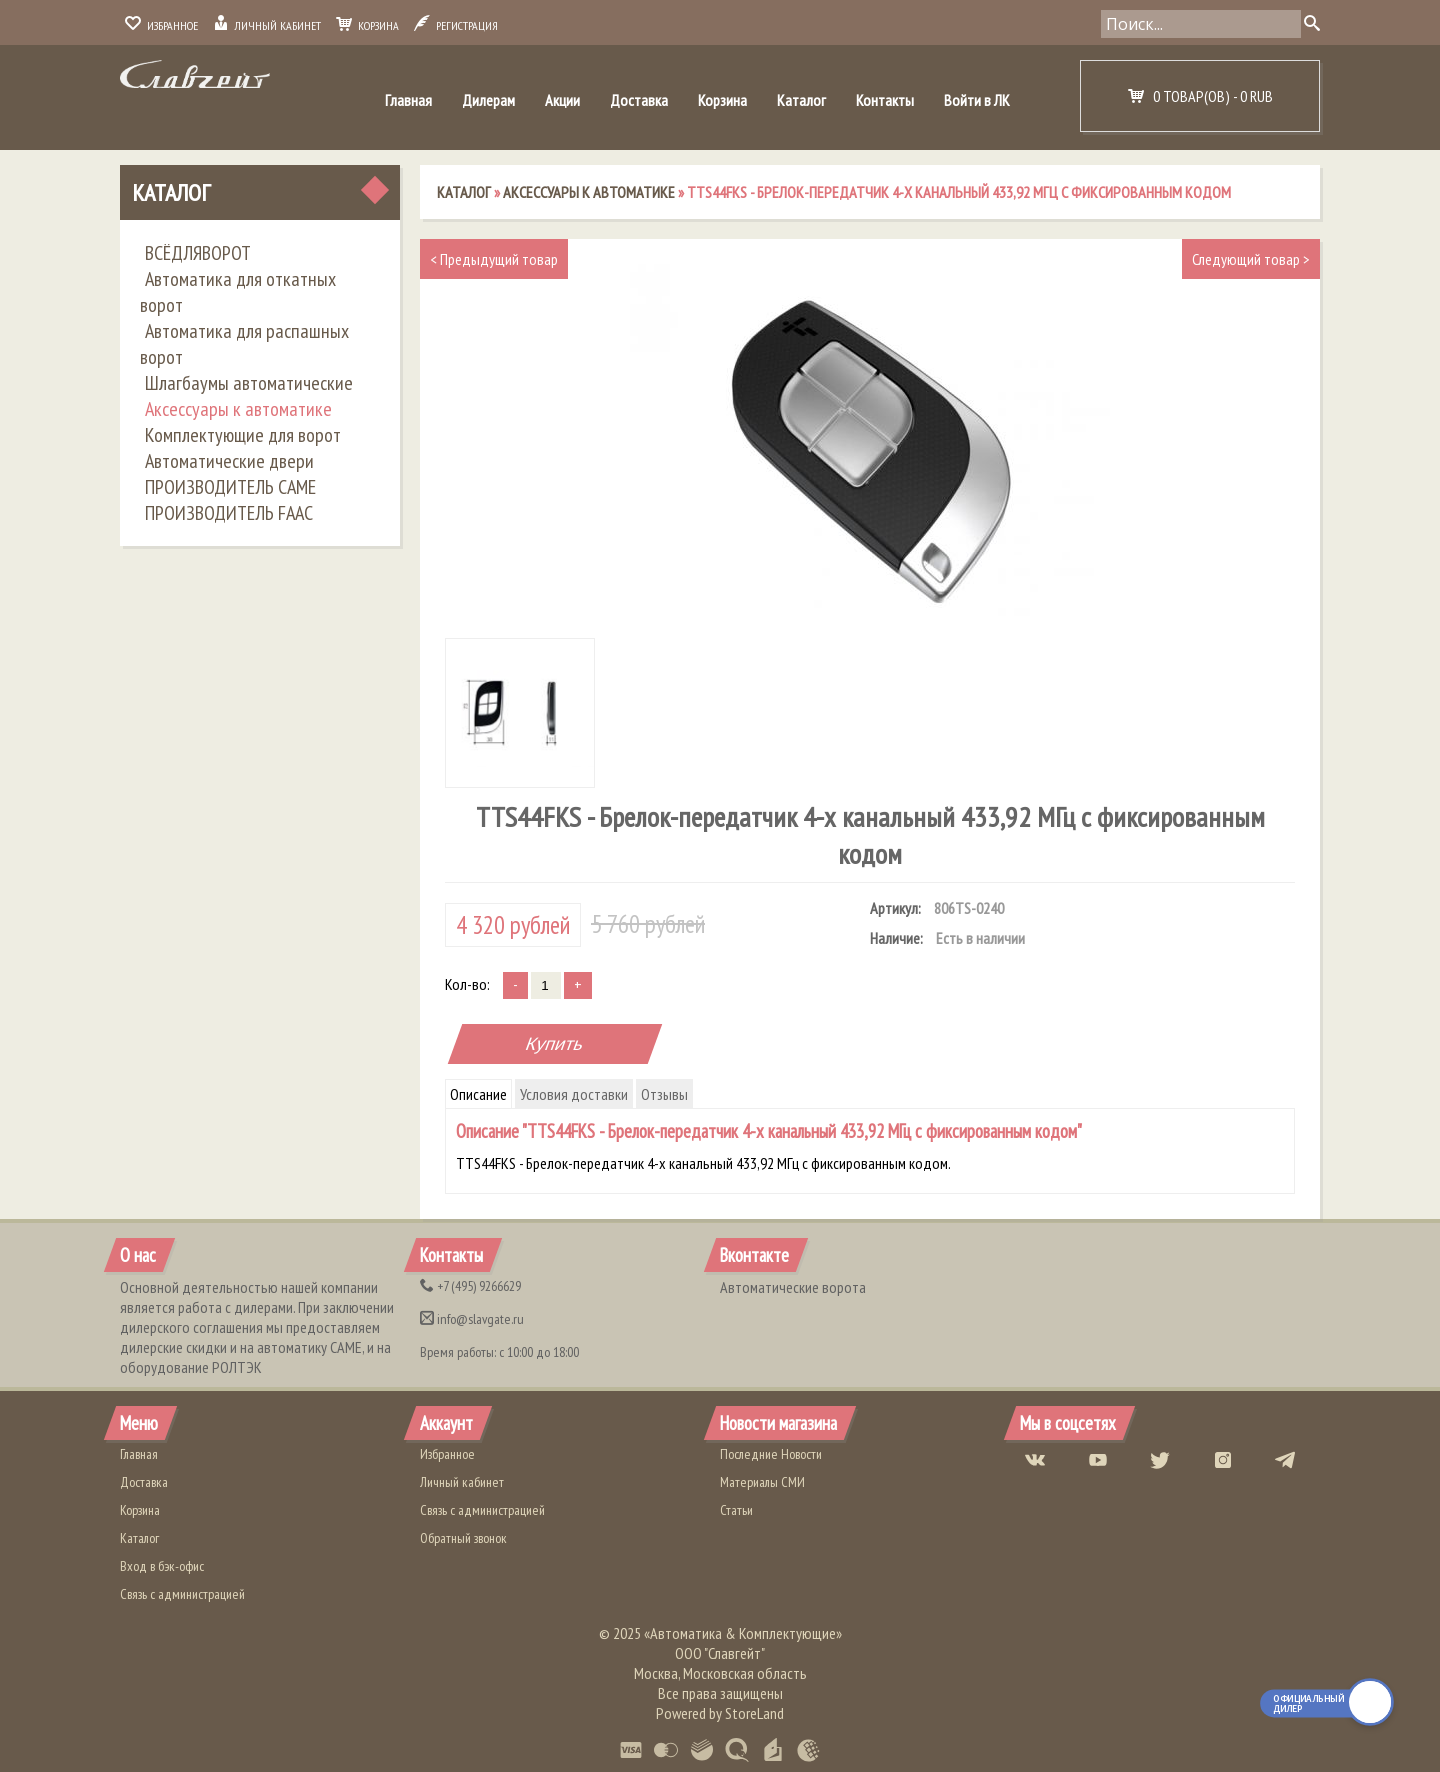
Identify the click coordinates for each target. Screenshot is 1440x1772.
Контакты (885, 100)
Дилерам (488, 100)
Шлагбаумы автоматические (249, 383)
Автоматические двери (229, 461)
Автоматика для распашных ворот (244, 344)
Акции (562, 100)
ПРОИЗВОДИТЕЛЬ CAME (230, 487)
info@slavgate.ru (472, 1319)
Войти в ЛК (977, 100)
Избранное (161, 25)
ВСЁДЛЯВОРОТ (198, 253)
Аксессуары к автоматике (238, 409)
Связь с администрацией (182, 1594)
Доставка (639, 100)
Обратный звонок (463, 1538)
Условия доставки (574, 1094)
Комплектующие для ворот (243, 435)
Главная (408, 100)
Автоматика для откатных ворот (238, 292)
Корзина (367, 25)
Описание (478, 1094)
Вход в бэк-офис (162, 1566)
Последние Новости (771, 1454)
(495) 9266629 (470, 1286)
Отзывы (664, 1094)
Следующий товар (1251, 259)
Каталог (801, 100)
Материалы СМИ (762, 1482)
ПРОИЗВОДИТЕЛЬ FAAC (229, 513)
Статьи (736, 1510)
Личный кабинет (267, 25)
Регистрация (456, 25)
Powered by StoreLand (720, 1713)
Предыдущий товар (494, 259)
